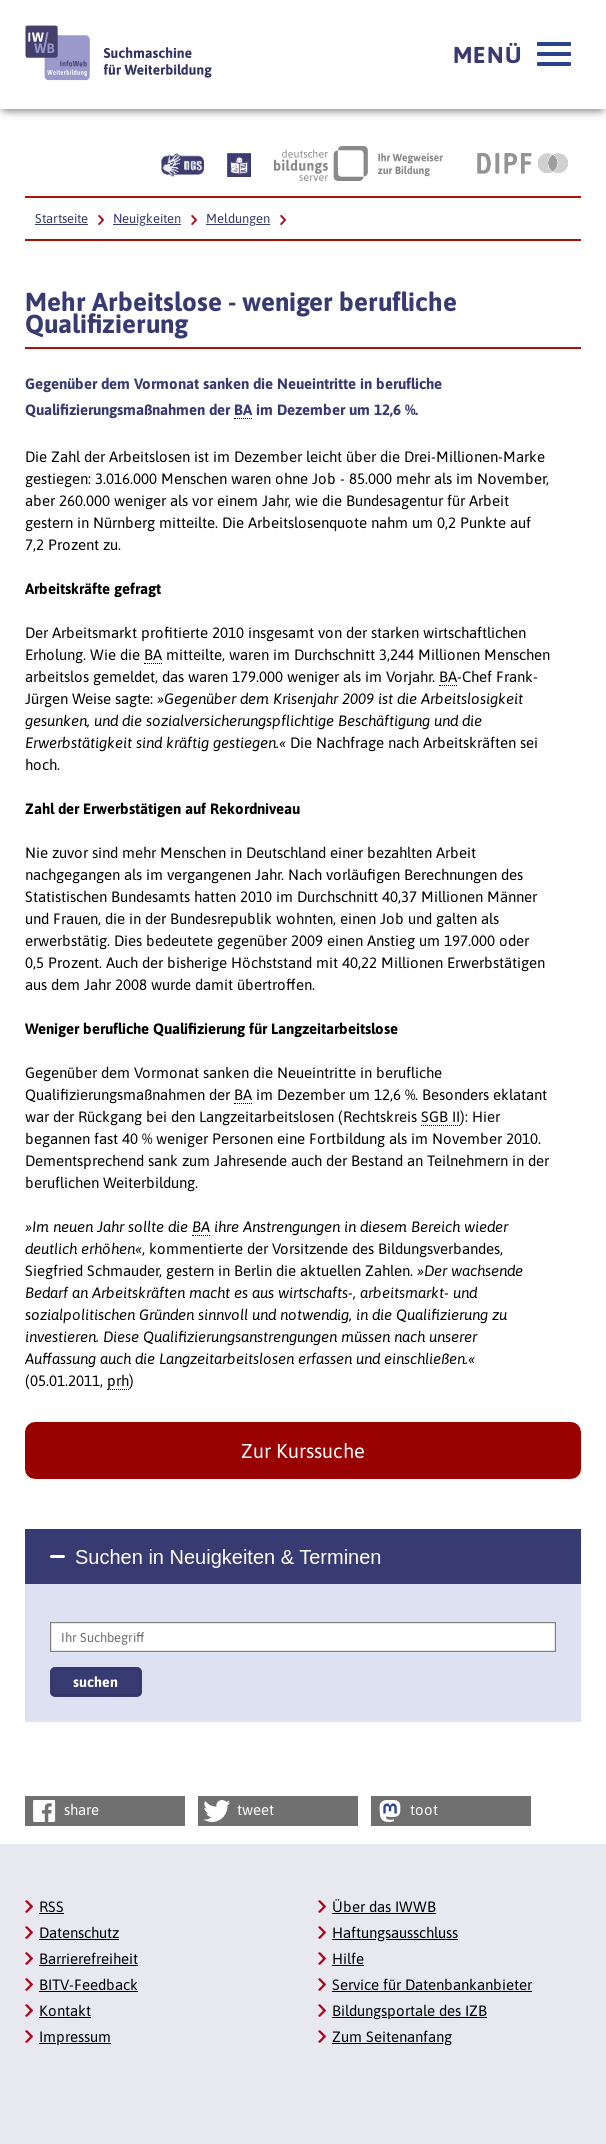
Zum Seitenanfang (392, 2036)
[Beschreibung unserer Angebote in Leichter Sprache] (239, 163)
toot (406, 1811)
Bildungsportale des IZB (409, 2010)
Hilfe (348, 1958)
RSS (51, 1906)
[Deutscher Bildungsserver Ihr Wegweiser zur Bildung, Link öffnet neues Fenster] (358, 163)
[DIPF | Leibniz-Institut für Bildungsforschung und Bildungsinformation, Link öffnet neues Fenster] (522, 163)
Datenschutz (79, 1932)
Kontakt (65, 2010)
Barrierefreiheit (88, 1958)
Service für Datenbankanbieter (432, 1984)
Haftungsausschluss (395, 1932)
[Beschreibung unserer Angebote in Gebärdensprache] (182, 163)
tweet (237, 1811)
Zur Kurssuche (303, 1450)
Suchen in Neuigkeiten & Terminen (228, 1557)
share (63, 1811)
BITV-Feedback (88, 1984)
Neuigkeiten (147, 218)
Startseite (61, 218)
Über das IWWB (384, 1906)
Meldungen (238, 218)
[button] (512, 55)
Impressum (75, 2036)
